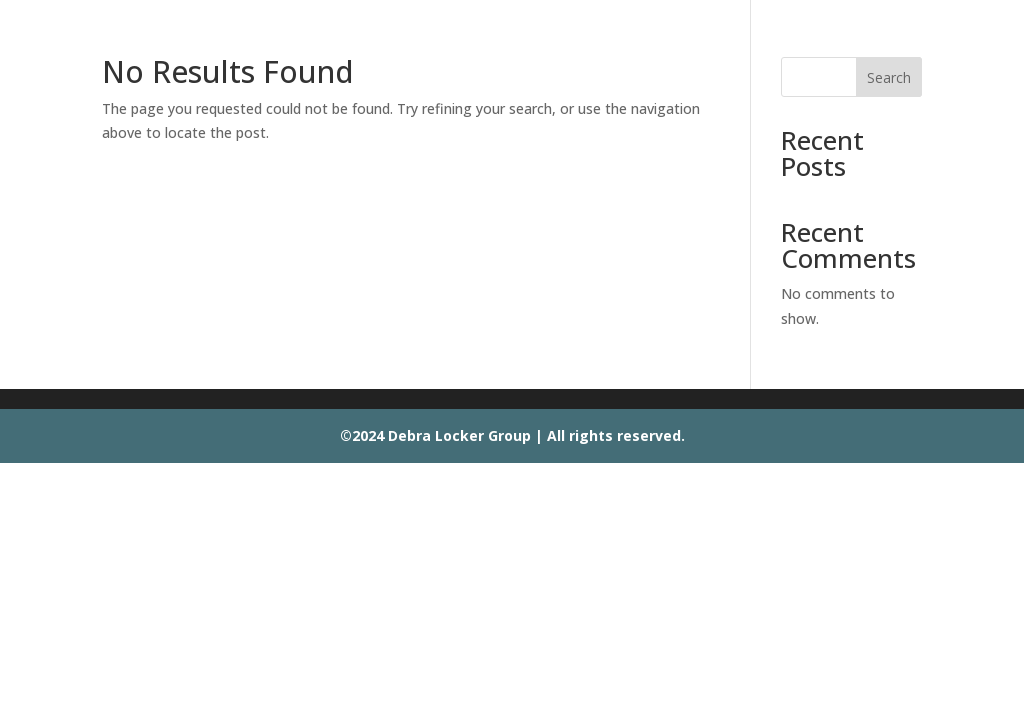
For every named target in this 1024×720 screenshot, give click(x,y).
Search (889, 77)
